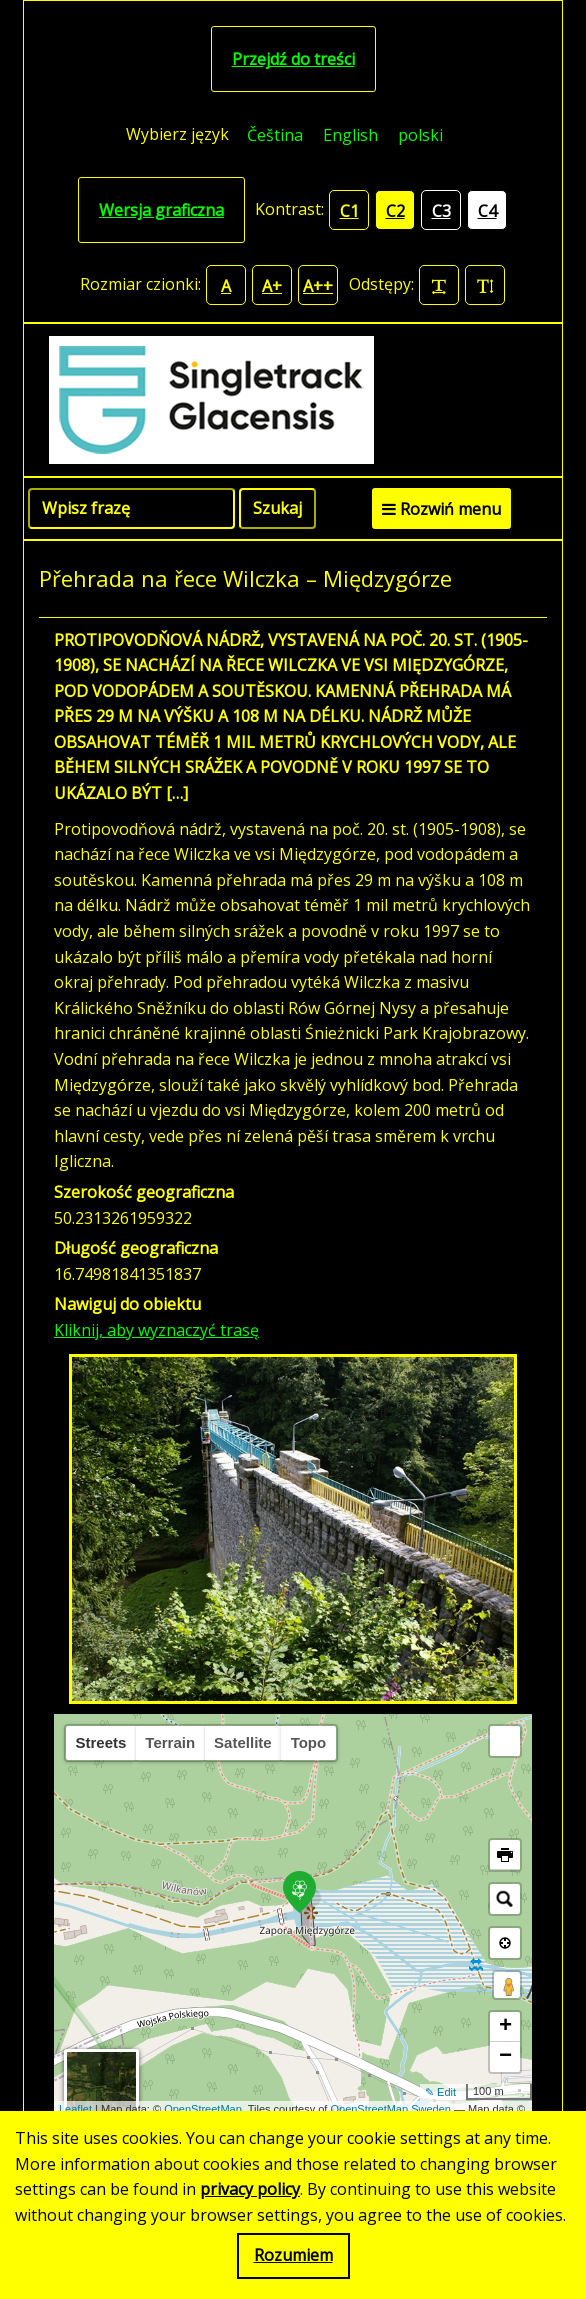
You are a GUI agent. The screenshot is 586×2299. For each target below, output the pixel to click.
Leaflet (75, 2109)
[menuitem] (275, 134)
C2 (395, 211)
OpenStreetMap (203, 2109)
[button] (505, 1741)
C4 (487, 211)
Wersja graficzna (161, 210)
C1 (349, 211)
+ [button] (505, 2027)
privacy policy (250, 2189)
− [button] (505, 2057)
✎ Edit (440, 2092)
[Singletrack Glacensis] (293, 400)
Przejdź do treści (293, 59)
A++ (318, 286)
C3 (441, 211)
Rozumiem (293, 2255)
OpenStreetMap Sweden (390, 2109)
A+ (272, 286)
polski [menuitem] (420, 135)
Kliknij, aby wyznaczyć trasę (156, 1330)
